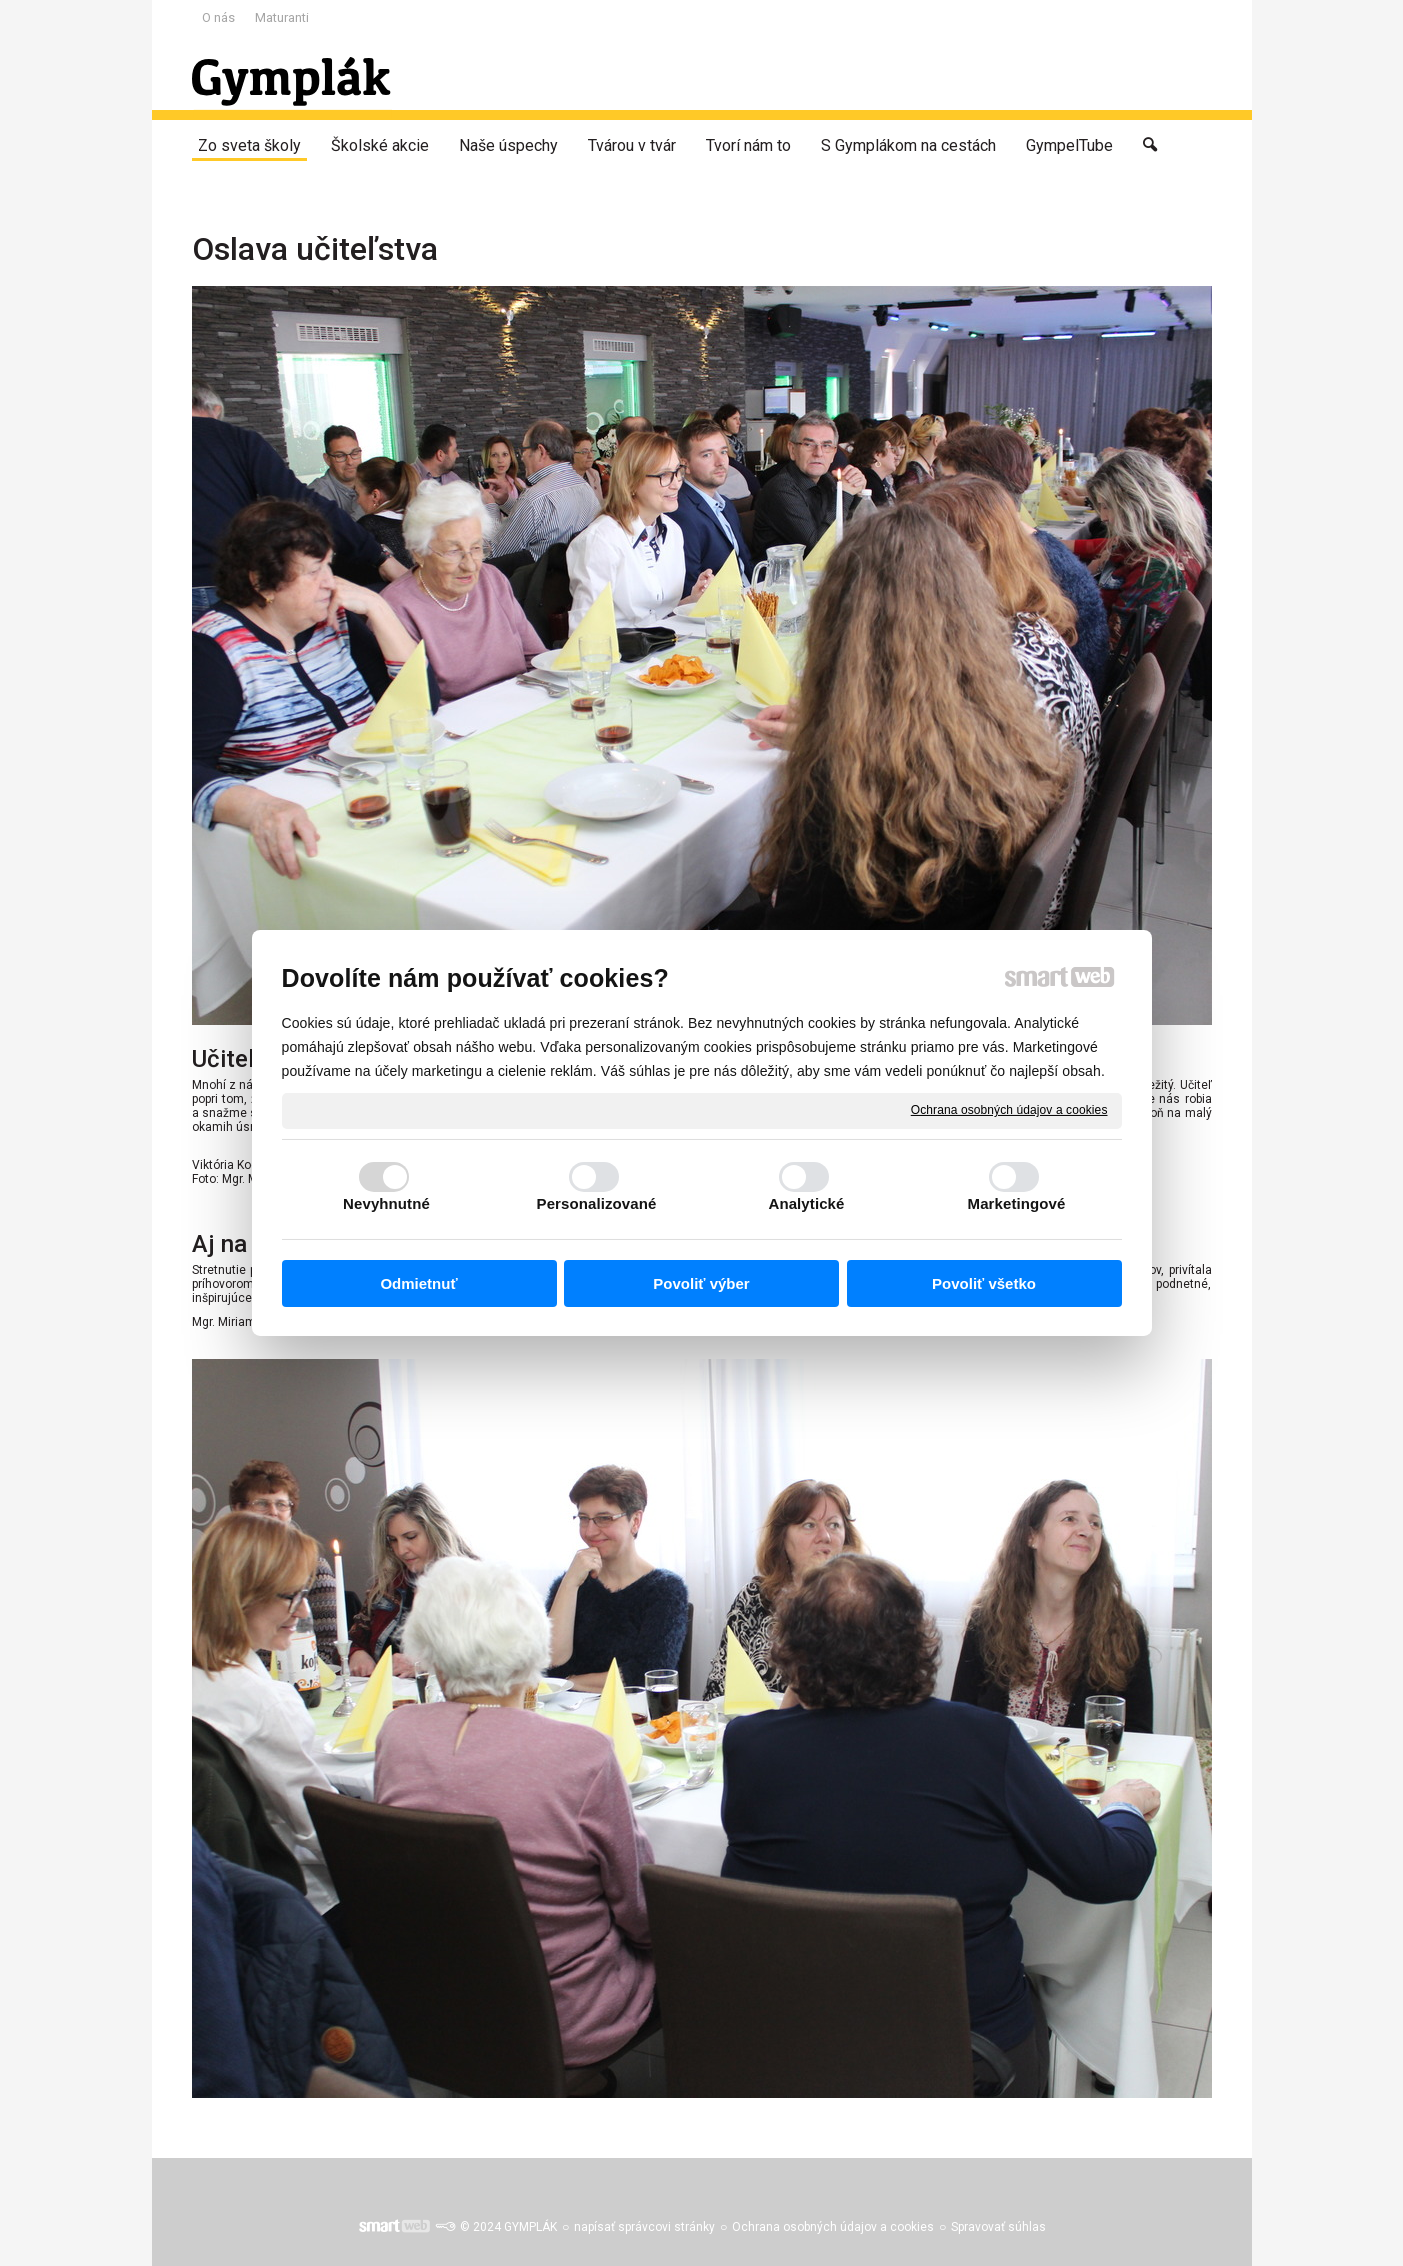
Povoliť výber (701, 1283)
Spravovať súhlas (998, 2227)
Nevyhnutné (386, 1203)
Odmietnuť (418, 1283)
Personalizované (597, 1203)
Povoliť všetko (984, 1283)
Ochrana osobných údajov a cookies (1009, 1110)
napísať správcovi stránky (644, 2227)
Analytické (806, 1203)
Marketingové (1017, 1203)
